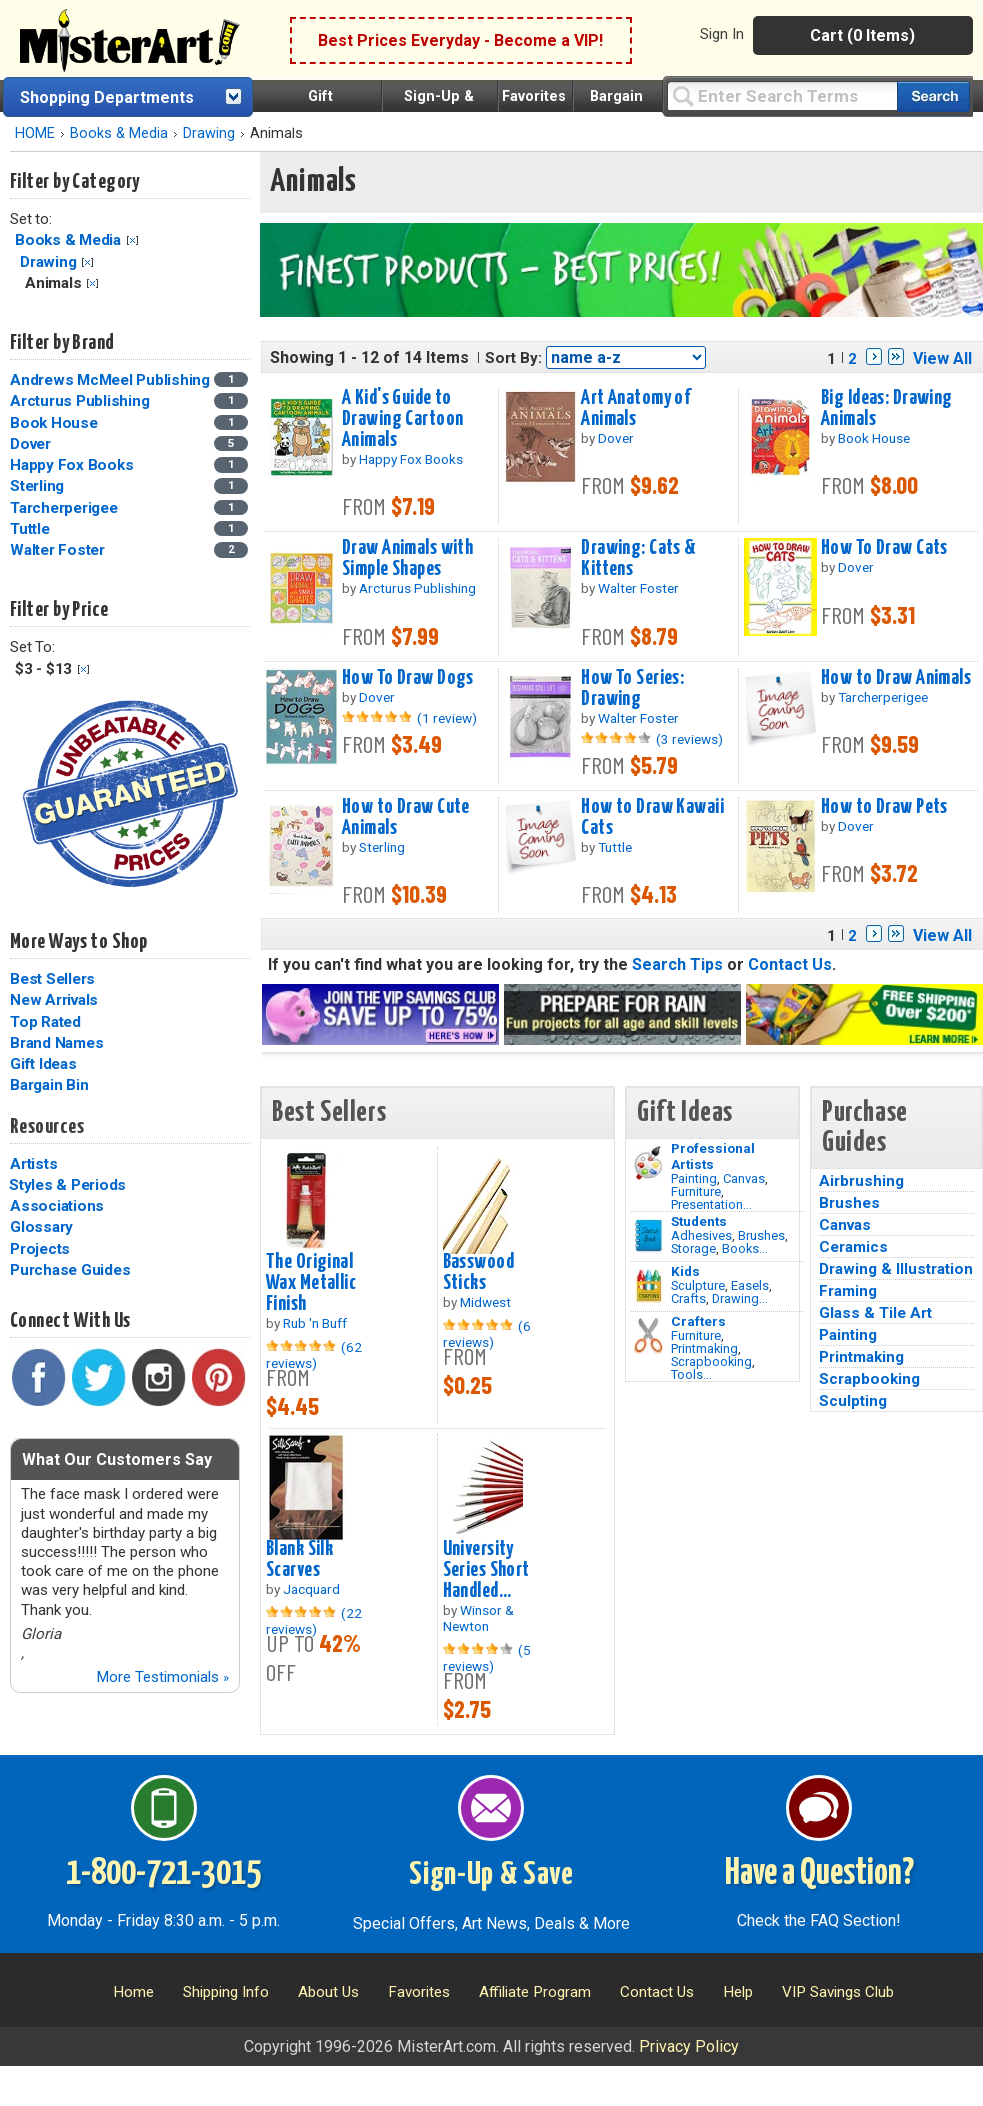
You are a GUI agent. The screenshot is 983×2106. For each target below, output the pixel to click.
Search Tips (677, 964)
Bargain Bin (49, 1085)
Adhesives (701, 1235)
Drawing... (740, 1298)
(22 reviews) (314, 1621)
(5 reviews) (487, 1658)
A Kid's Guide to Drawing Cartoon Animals (402, 419)
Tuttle (30, 529)
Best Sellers (52, 979)
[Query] (782, 95)
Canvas (744, 1178)
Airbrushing (861, 1181)
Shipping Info (226, 1992)
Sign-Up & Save (491, 1875)
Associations (57, 1206)
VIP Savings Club (838, 1992)
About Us (328, 1992)
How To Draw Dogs (408, 678)
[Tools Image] (648, 1336)
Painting (694, 1178)
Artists (33, 1164)
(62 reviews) (314, 1355)
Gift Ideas (43, 1064)
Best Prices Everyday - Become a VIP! (460, 40)
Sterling (37, 486)
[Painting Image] (648, 1163)
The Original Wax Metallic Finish (311, 1283)
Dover (30, 444)
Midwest (485, 1302)
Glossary (41, 1227)
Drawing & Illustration (896, 1269)
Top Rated (45, 1022)
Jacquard (311, 1589)
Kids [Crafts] (685, 1271)
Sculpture (698, 1285)
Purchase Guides (70, 1270)
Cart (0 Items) (862, 35)
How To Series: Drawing (632, 688)
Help (738, 1992)
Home (133, 1992)
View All (942, 358)
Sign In (722, 34)
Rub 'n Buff (315, 1323)
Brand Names (56, 1043)
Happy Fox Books (71, 465)
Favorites (534, 96)
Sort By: (513, 358)
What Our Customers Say (117, 1459)
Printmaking (704, 1348)
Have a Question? (819, 1874)
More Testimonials (162, 1677)
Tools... (691, 1374)
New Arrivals (54, 1000)
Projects (40, 1249)
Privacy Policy (689, 2046)
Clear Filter (132, 240)
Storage (693, 1248)
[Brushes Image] (648, 1236)
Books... (745, 1248)
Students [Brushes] (699, 1221)
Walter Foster (57, 550)
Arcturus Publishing (79, 401)
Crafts (688, 1298)
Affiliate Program (535, 1992)
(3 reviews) (689, 739)
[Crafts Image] (648, 1286)
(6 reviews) (487, 1334)
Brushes (761, 1235)
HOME (35, 133)
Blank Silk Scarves (299, 1559)
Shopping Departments (107, 97)
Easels (750, 1285)
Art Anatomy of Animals (635, 408)
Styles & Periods (67, 1185)
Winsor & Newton (478, 1618)
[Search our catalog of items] (933, 96)
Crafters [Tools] (698, 1321)
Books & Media (119, 133)
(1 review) (447, 718)
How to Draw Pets (884, 807)
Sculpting (853, 1401)
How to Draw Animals (896, 678)
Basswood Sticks (478, 1272)
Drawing (209, 133)
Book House (54, 423)
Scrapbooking (711, 1361)
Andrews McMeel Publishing (110, 380)
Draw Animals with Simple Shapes (407, 558)
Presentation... (711, 1204)
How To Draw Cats (884, 548)
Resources (47, 1127)
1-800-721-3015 (163, 1874)
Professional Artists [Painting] (713, 1156)
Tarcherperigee (64, 508)
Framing (848, 1291)
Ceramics (853, 1247)
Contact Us (790, 964)
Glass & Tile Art (875, 1313)
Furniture (696, 1191)
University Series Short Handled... (486, 1570)
